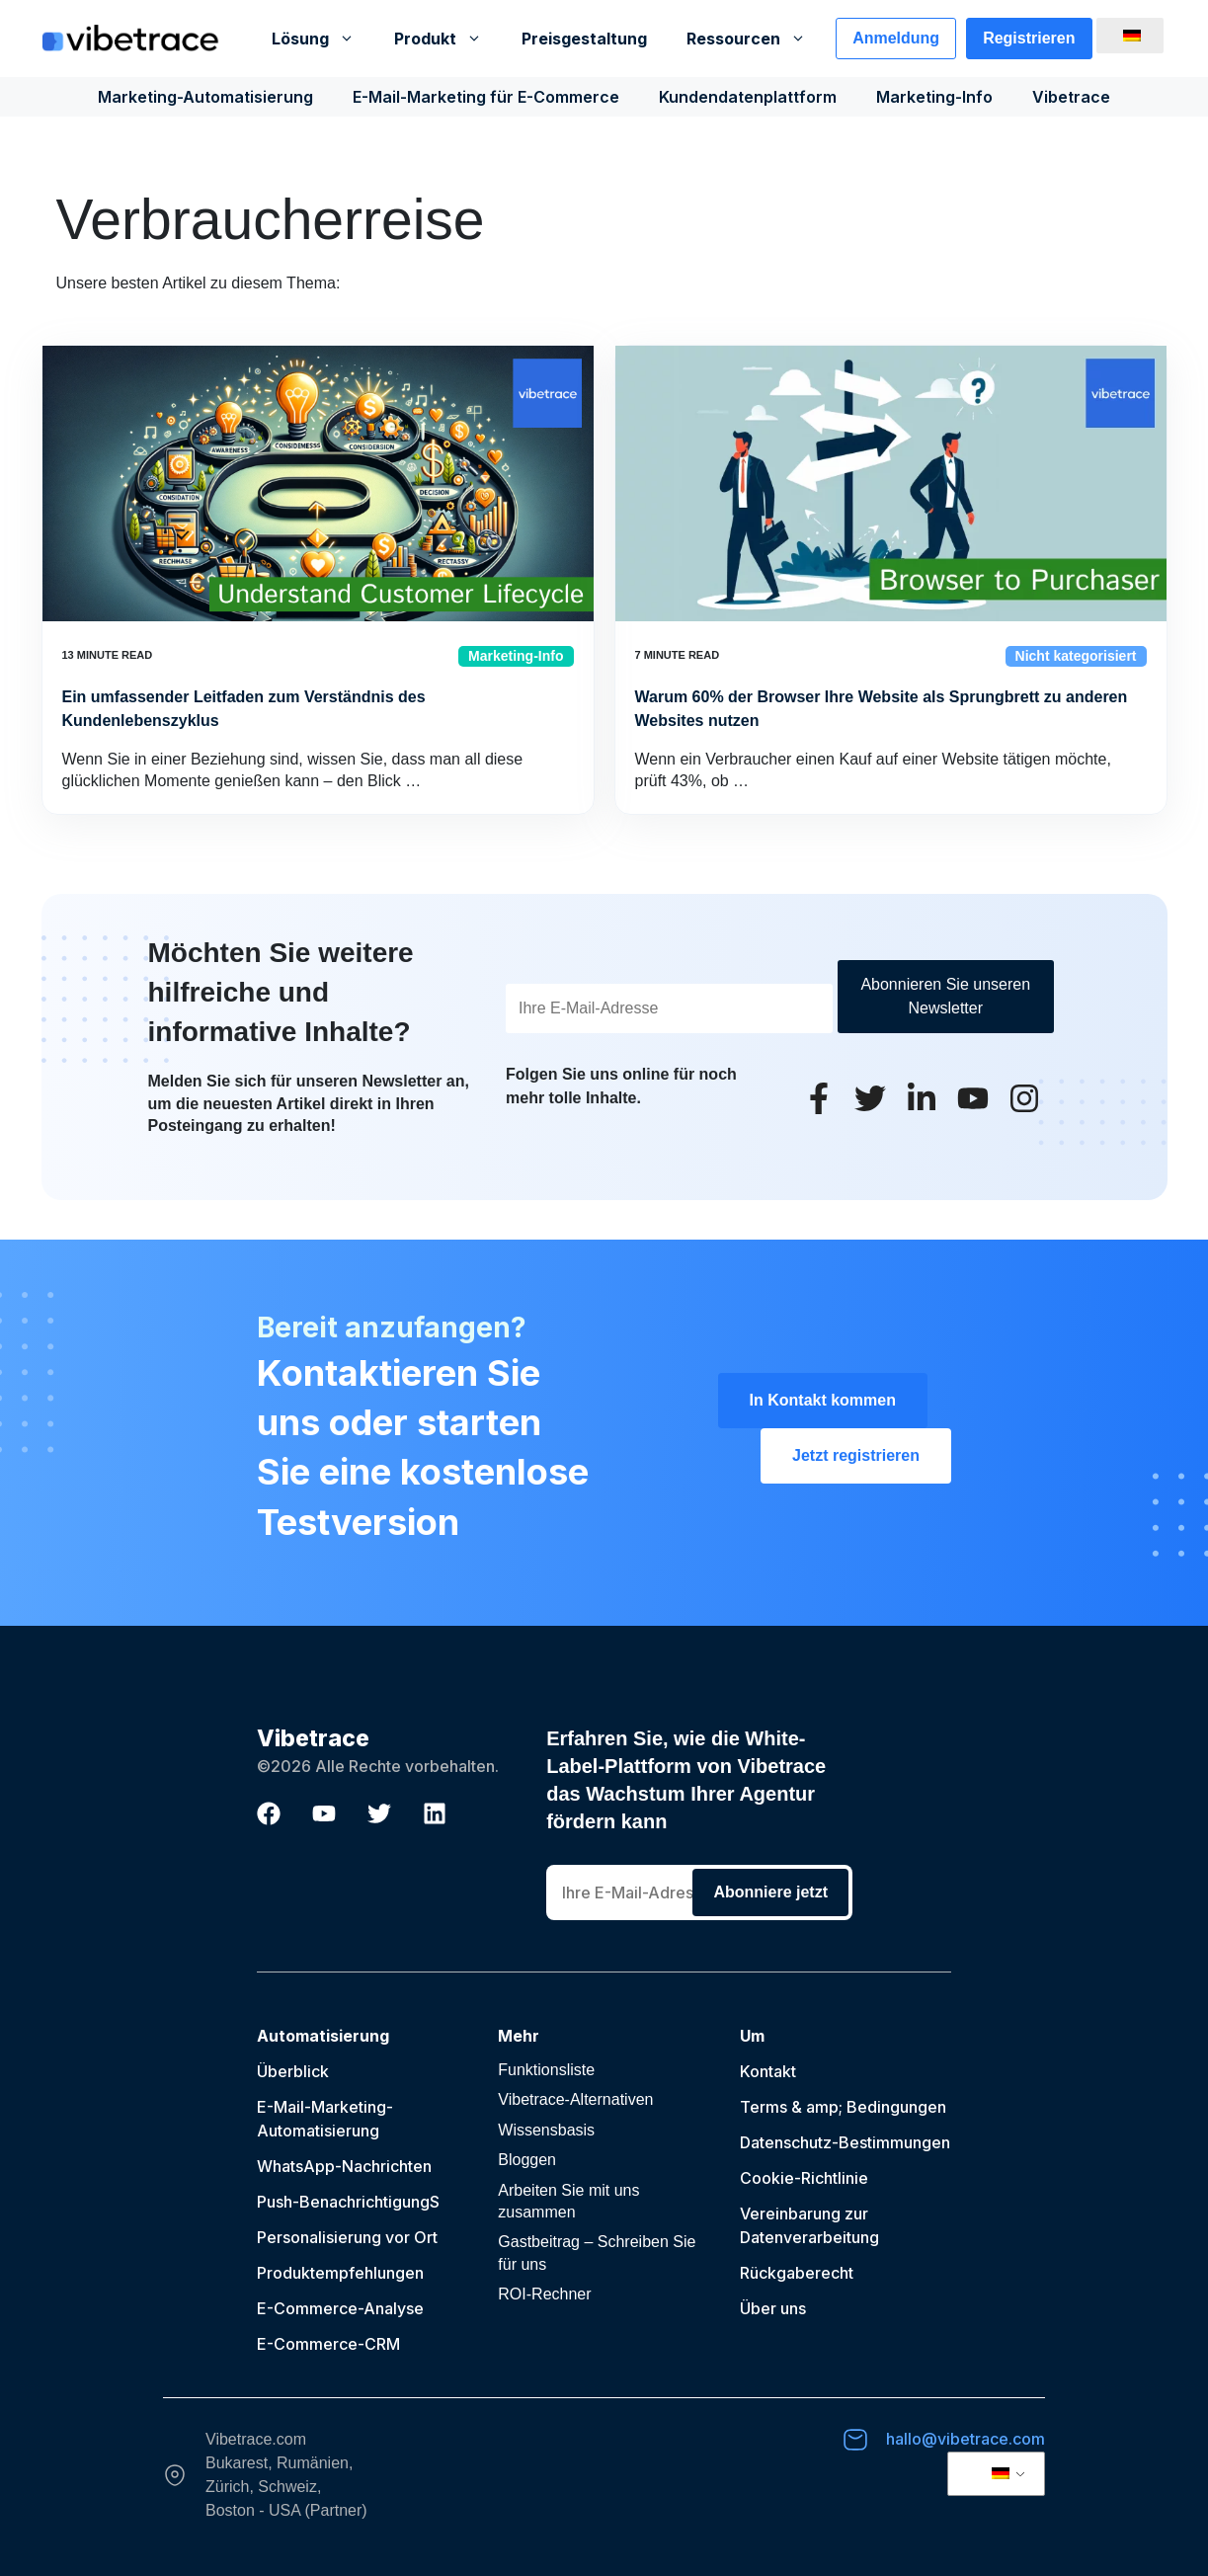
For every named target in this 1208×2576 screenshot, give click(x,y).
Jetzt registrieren (856, 1455)
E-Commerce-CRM (328, 2344)
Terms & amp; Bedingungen (843, 2107)
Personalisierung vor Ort (347, 2237)
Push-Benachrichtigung (343, 2202)
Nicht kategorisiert (1076, 656)
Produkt (448, 38)
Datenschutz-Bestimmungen (845, 2142)
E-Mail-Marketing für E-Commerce (486, 97)
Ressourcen (756, 38)
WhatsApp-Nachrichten (344, 2166)
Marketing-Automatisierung (205, 97)
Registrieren (1029, 38)
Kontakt (768, 2071)
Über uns (773, 2308)
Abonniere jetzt (770, 1892)
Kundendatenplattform (748, 97)
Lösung (323, 38)
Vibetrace (1071, 97)
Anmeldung (895, 38)
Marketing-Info (934, 97)
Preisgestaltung (584, 38)
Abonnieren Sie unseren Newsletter (945, 996)
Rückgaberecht (796, 2273)
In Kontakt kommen (823, 1400)
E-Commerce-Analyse (340, 2308)
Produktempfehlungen (340, 2273)
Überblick (293, 2071)
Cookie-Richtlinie (804, 2178)
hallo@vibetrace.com (965, 2439)
